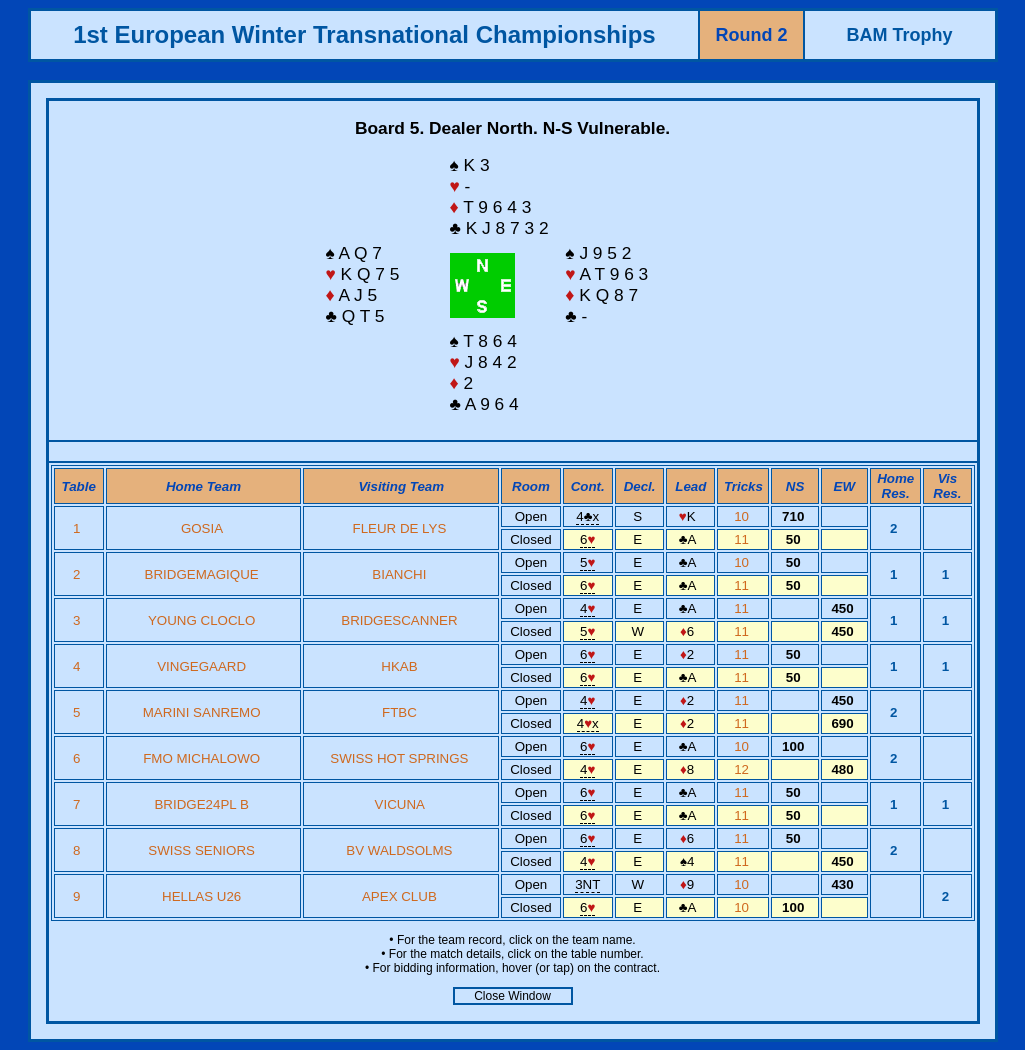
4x (587, 516)
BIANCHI (399, 574)
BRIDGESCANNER (399, 620)
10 (743, 516)
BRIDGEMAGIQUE (202, 574)
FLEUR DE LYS (399, 528)
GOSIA (201, 528)
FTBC (399, 712)
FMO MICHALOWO (201, 758)
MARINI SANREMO (202, 712)
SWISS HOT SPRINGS (399, 758)
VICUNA (400, 804)
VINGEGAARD (201, 666)
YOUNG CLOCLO (201, 620)
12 (743, 769)
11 (743, 539)
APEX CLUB (399, 896)
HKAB (399, 666)
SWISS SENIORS (201, 850)
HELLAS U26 (201, 896)
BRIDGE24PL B (201, 804)
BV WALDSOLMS (399, 850)
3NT (587, 884)
